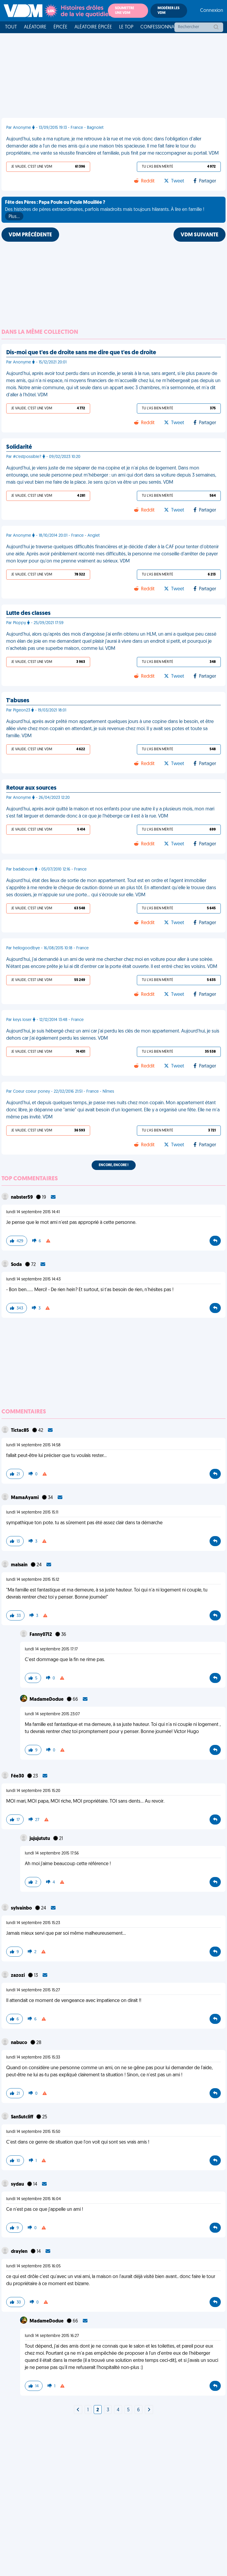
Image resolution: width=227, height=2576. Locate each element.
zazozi (18, 1975)
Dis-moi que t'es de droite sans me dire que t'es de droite (81, 353)
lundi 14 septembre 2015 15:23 (33, 1923)
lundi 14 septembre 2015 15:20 (33, 1791)
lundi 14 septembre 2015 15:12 (32, 1580)
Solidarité (19, 447)
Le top (126, 27)
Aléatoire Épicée (93, 27)
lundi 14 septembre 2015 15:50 (33, 2132)
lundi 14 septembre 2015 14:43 (33, 1279)
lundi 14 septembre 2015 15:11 (32, 1512)
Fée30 (18, 1776)
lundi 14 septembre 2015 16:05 (33, 2266)
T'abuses (17, 701)
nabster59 (22, 1197)
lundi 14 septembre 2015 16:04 (33, 2199)
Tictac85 (20, 1430)
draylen (19, 2251)
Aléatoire (35, 27)
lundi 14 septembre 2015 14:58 (33, 1445)
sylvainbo (22, 1908)
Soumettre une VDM (124, 11)
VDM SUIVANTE (199, 235)
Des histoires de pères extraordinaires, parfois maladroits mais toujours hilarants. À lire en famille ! (104, 210)
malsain (19, 1565)
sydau (18, 2184)
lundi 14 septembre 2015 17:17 (51, 1649)
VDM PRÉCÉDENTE (30, 235)
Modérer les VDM (168, 11)
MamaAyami (25, 1497)
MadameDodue (47, 1699)
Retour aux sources (31, 788)
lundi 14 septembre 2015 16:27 (52, 2336)
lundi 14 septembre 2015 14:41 (33, 1212)
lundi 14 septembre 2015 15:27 (33, 1990)
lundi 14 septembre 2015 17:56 (52, 1853)
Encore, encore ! (114, 1165)
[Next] (78, 2410)
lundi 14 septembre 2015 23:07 (52, 1714)
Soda (17, 1264)
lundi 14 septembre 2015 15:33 (33, 2057)
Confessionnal (158, 27)
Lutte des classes (28, 613)
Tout (11, 27)
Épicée (60, 27)
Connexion (211, 10)
